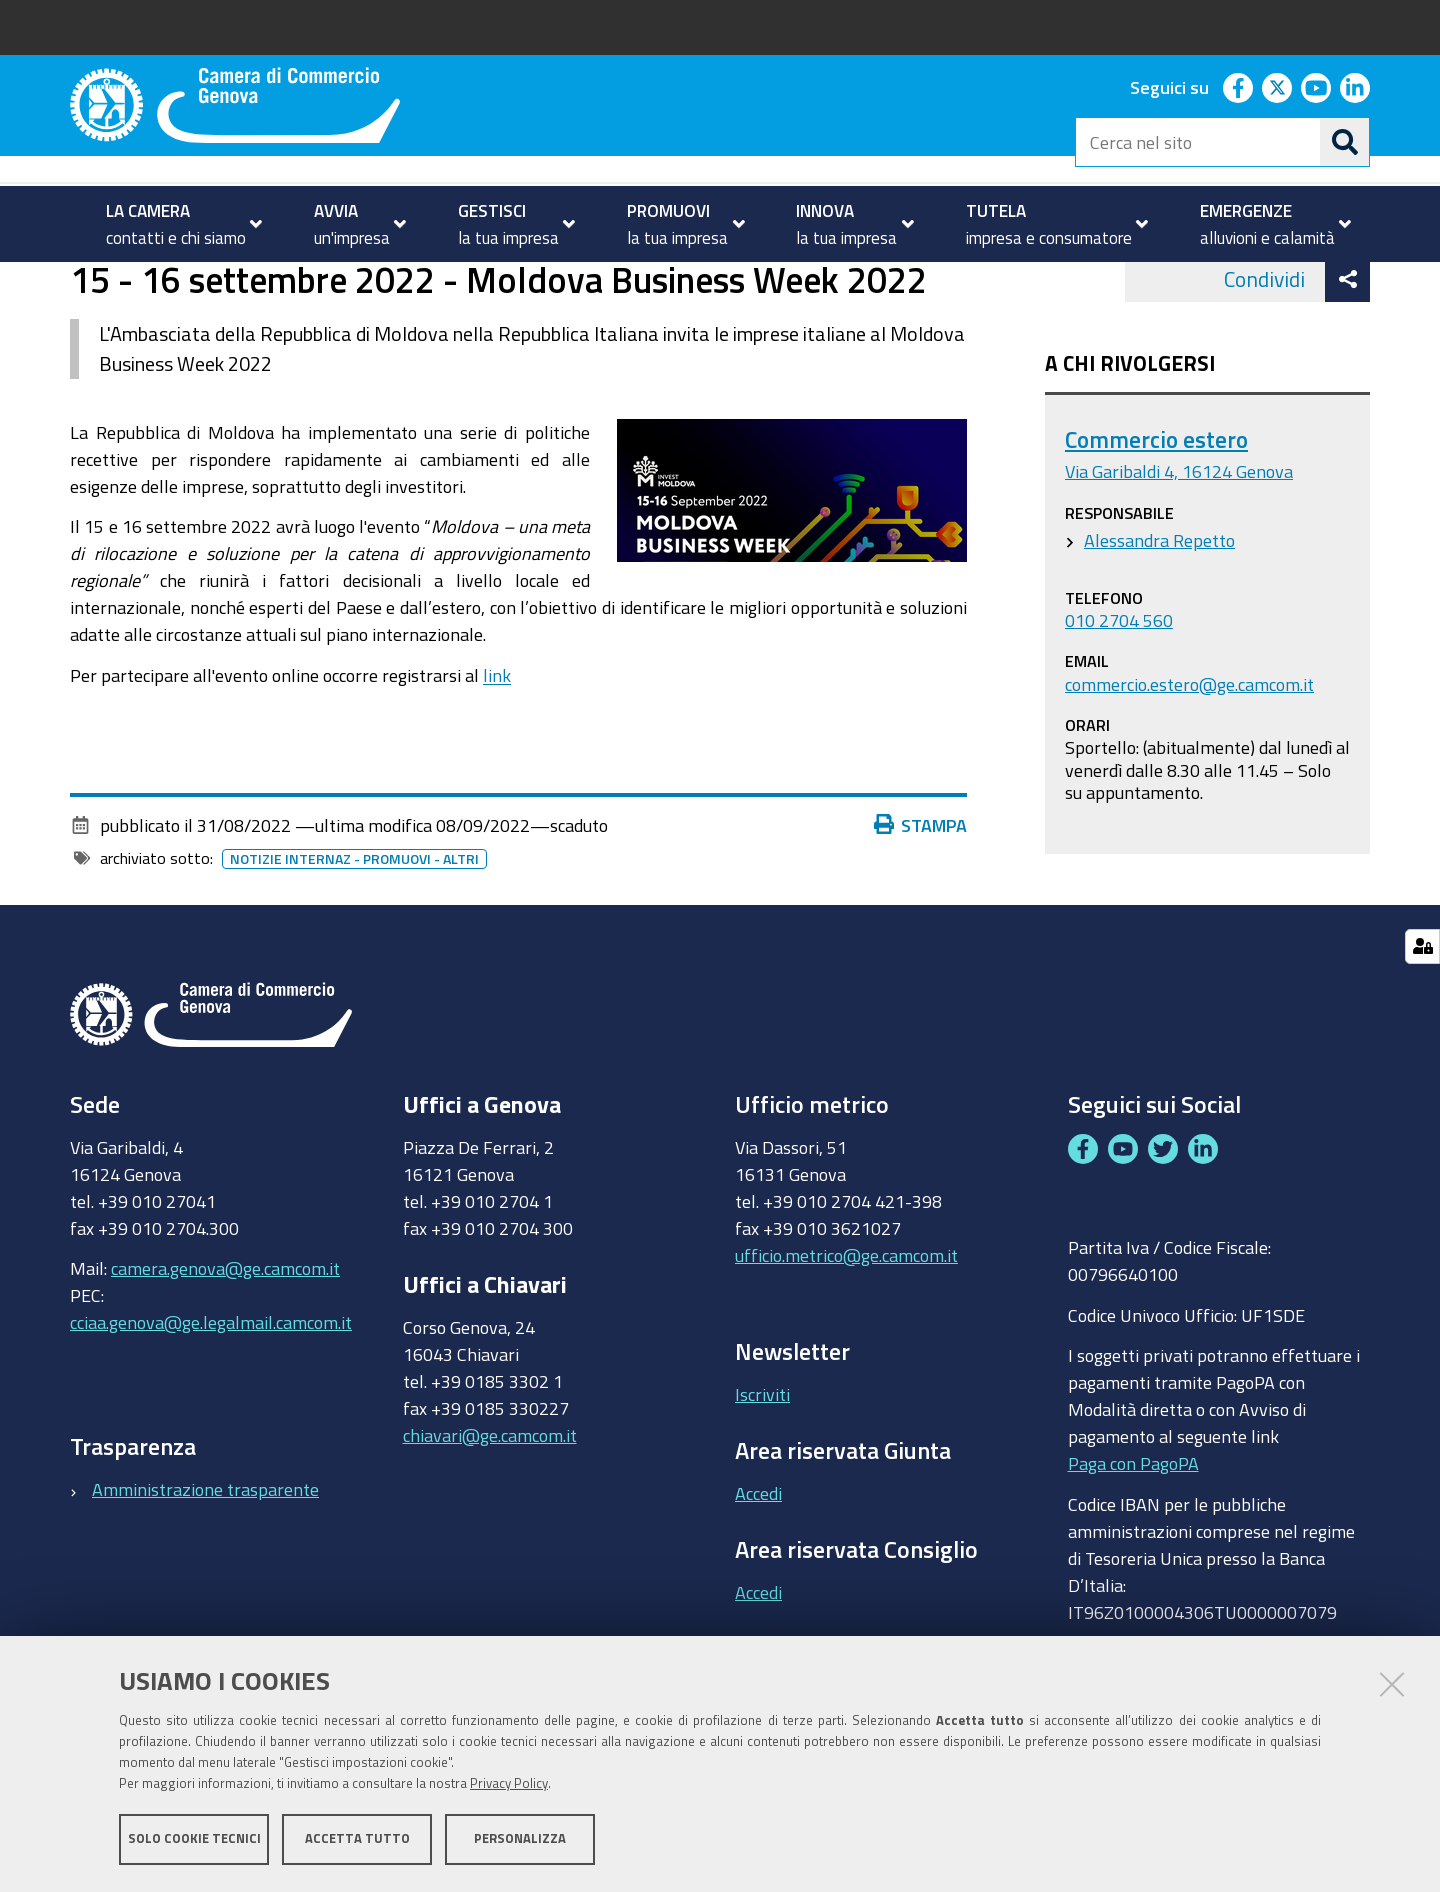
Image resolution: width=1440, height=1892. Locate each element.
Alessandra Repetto (1159, 619)
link (497, 754)
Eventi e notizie (565, 283)
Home (83, 283)
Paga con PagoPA (1133, 1543)
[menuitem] (175, 224)
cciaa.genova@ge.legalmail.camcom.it (211, 1402)
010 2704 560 (1119, 699)
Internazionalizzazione (309, 283)
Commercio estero (1156, 519)
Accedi (758, 1572)
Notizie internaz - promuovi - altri (354, 938)
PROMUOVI (154, 283)
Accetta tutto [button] (357, 1839)
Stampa (921, 904)
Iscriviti (762, 1474)
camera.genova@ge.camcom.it (225, 1348)
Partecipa (448, 283)
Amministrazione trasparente (205, 1568)
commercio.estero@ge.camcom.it (1189, 763)
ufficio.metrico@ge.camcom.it (846, 1334)
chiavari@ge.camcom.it (490, 1514)
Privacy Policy (509, 1784)
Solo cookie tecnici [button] (194, 1839)
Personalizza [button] (520, 1839)
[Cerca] (1345, 142)
